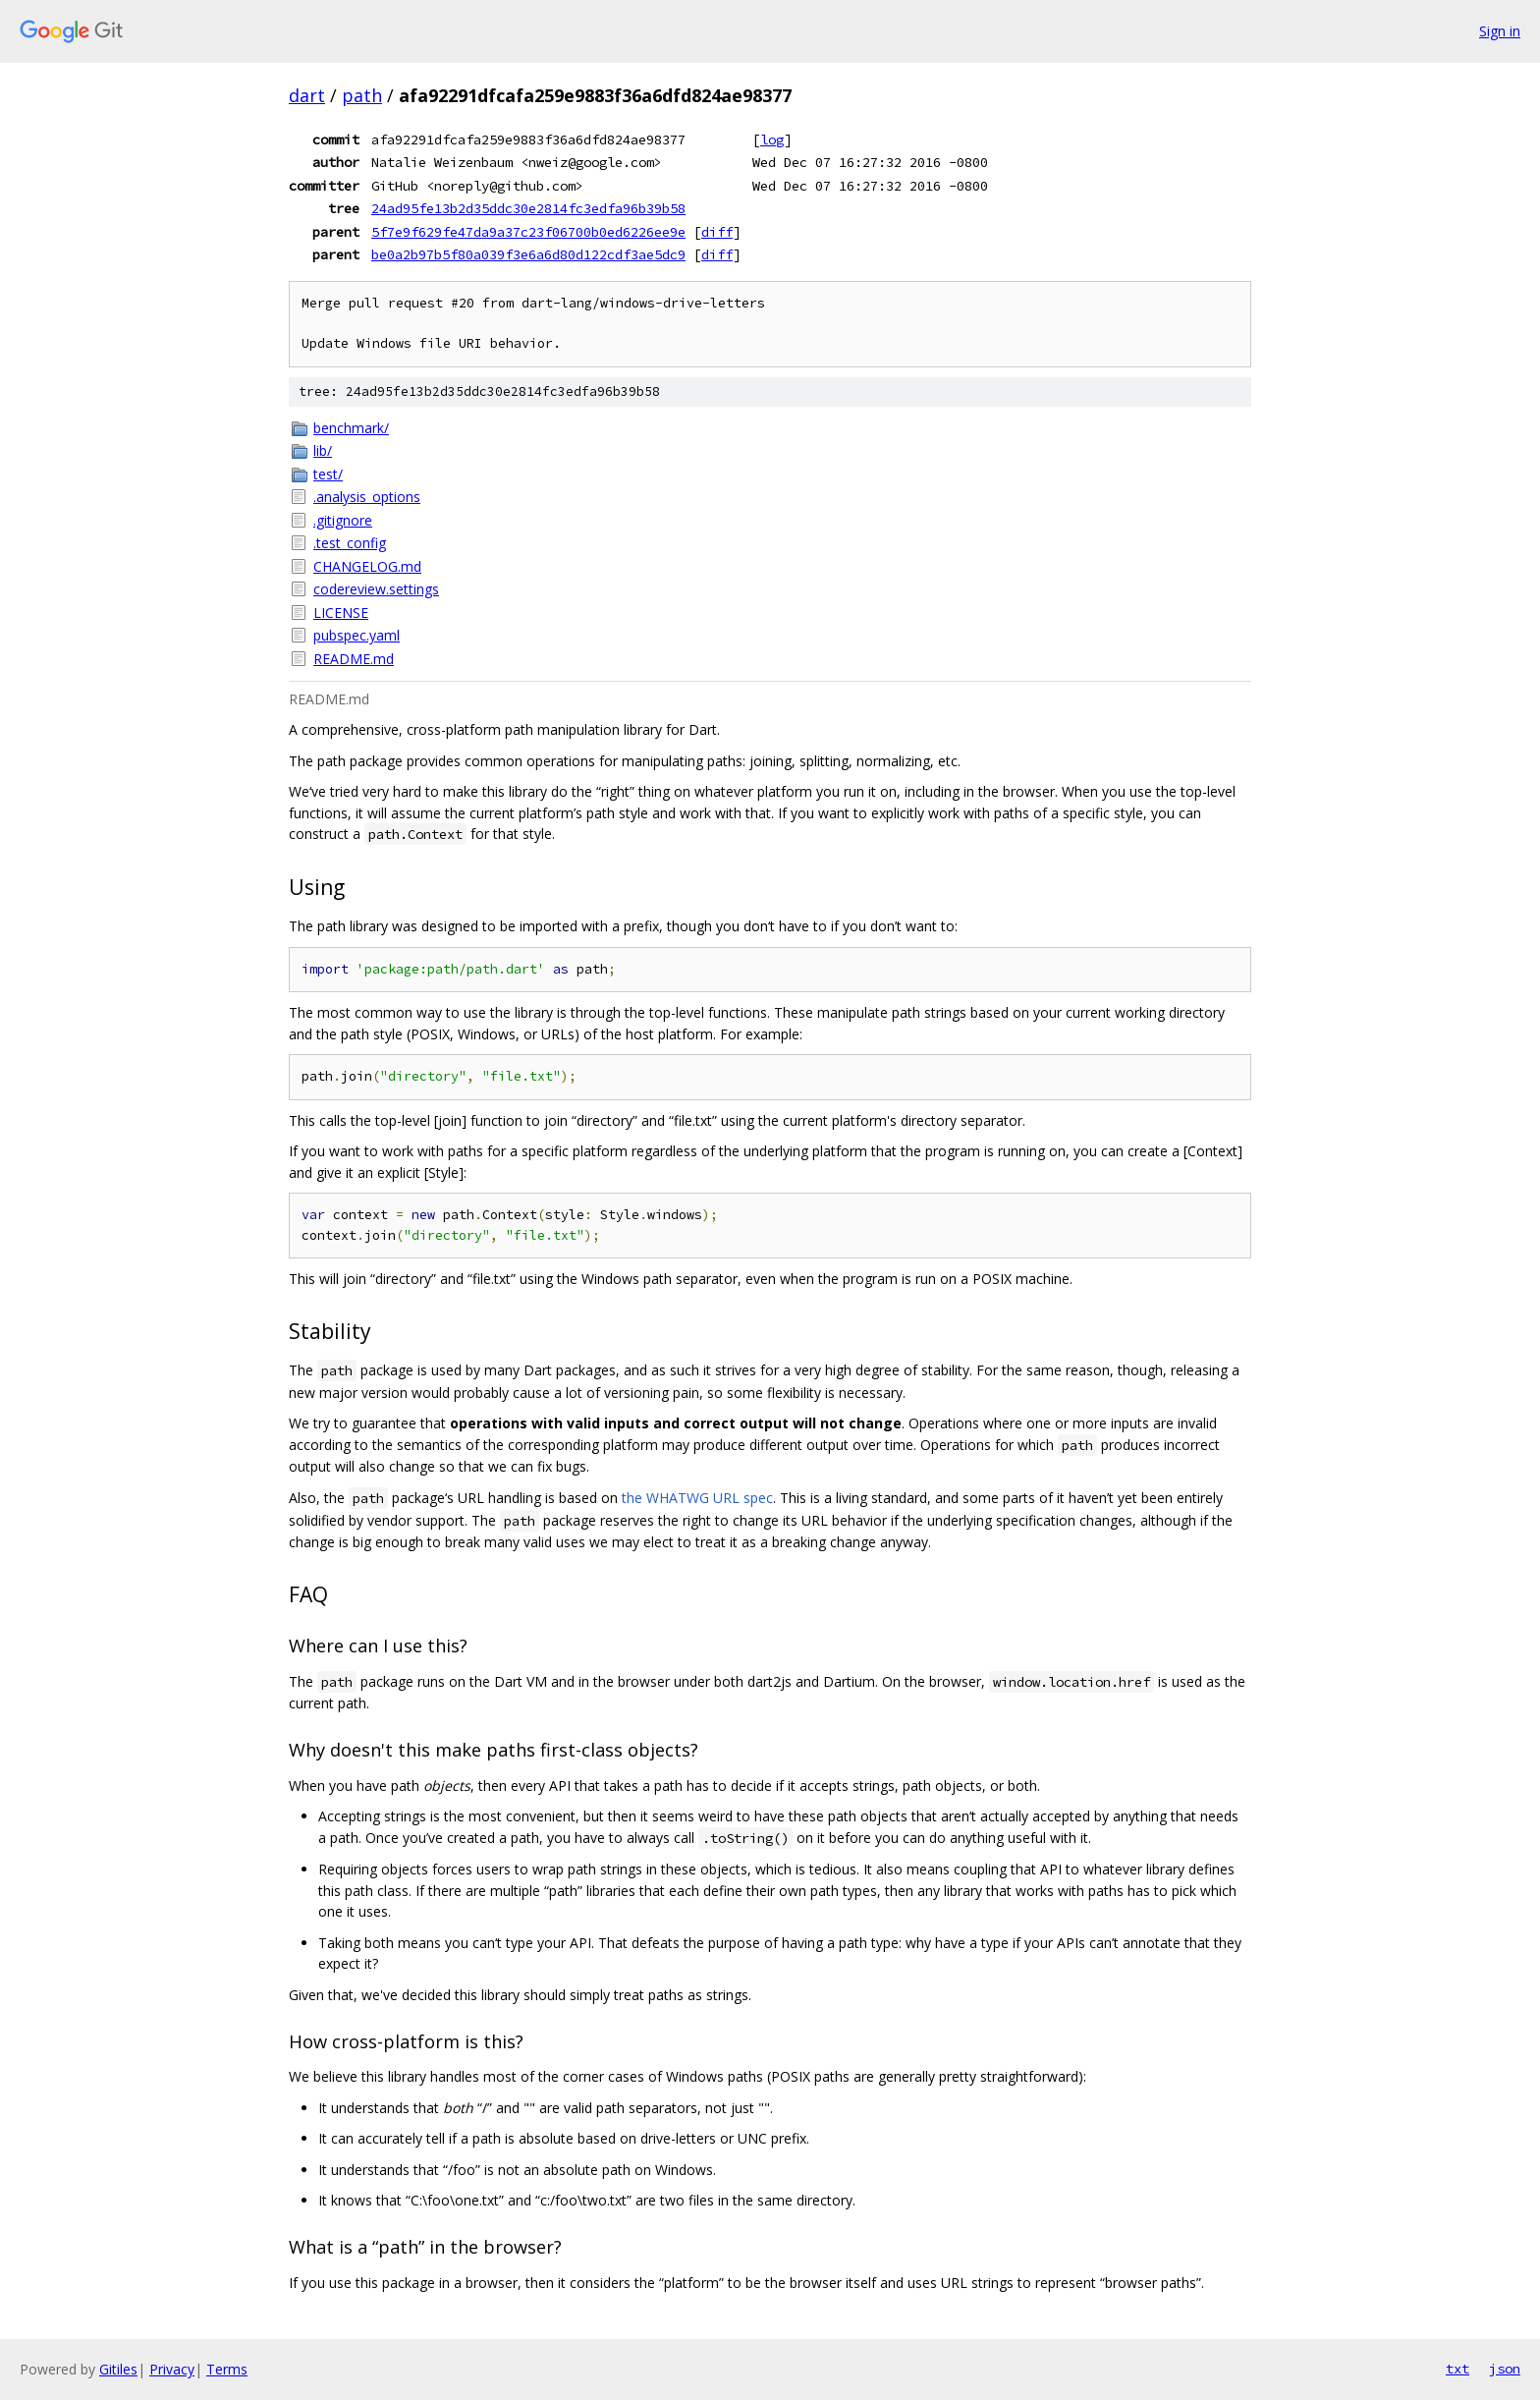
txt (1457, 2368)
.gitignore (342, 520)
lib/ (322, 450)
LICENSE (340, 612)
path (362, 95)
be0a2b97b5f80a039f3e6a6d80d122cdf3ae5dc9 (528, 254)
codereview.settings (376, 589)
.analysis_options (366, 496)
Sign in (1499, 31)
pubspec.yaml (356, 635)
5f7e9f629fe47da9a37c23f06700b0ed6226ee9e (528, 232)
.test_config (349, 542)
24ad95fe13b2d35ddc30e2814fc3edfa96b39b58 (528, 208)
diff (717, 232)
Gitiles (118, 2369)
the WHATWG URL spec (697, 1497)
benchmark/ (351, 428)
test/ (328, 474)
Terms (227, 2369)
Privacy (171, 2369)
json (1504, 2368)
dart (307, 95)
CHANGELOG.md (367, 566)
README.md (353, 658)
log (772, 139)
